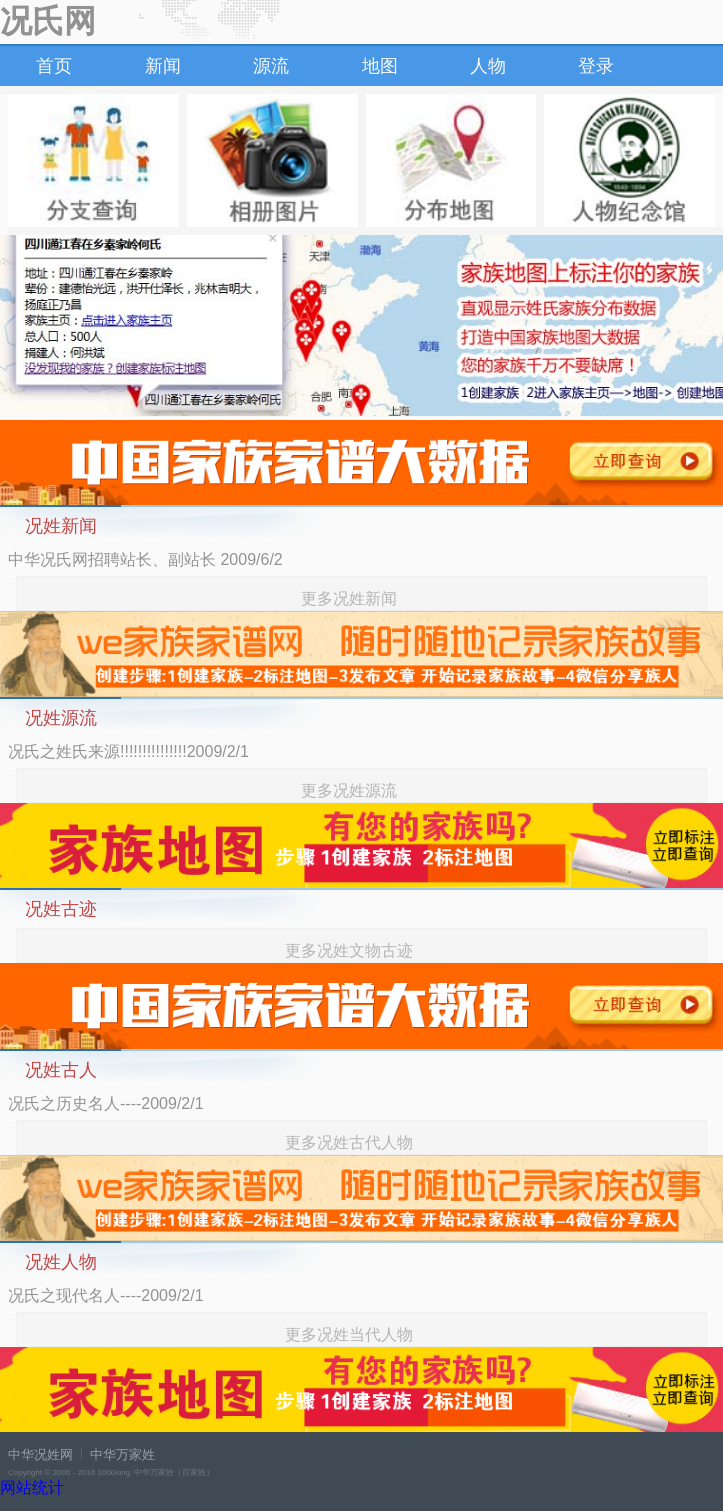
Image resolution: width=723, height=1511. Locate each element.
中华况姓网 (40, 1454)
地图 (380, 66)
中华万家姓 (122, 1454)
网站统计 (32, 1487)
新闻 (163, 66)
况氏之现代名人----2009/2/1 (106, 1295)
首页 (54, 66)
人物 (488, 66)
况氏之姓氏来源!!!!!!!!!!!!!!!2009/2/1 (128, 751)
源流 (271, 66)
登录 (596, 66)
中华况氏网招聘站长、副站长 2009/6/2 (145, 559)
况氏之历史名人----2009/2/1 (106, 1103)
